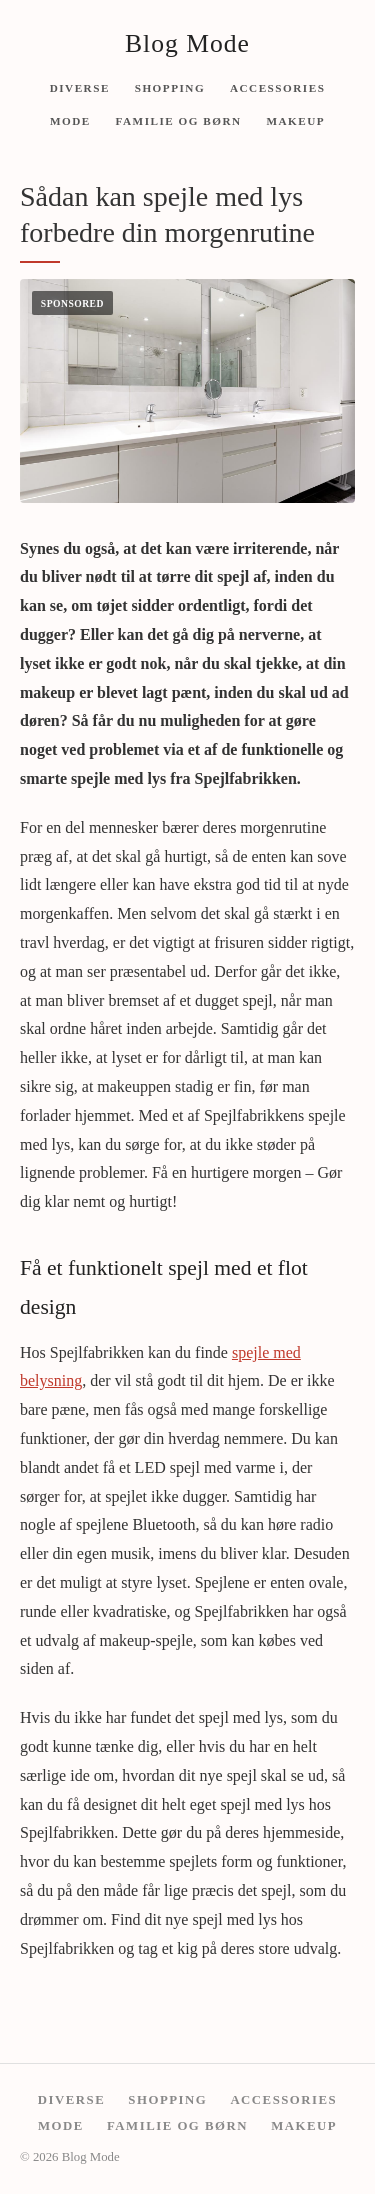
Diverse (80, 87)
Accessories (277, 87)
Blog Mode (187, 43)
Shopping (170, 87)
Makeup (295, 121)
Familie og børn (179, 121)
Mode (70, 121)
